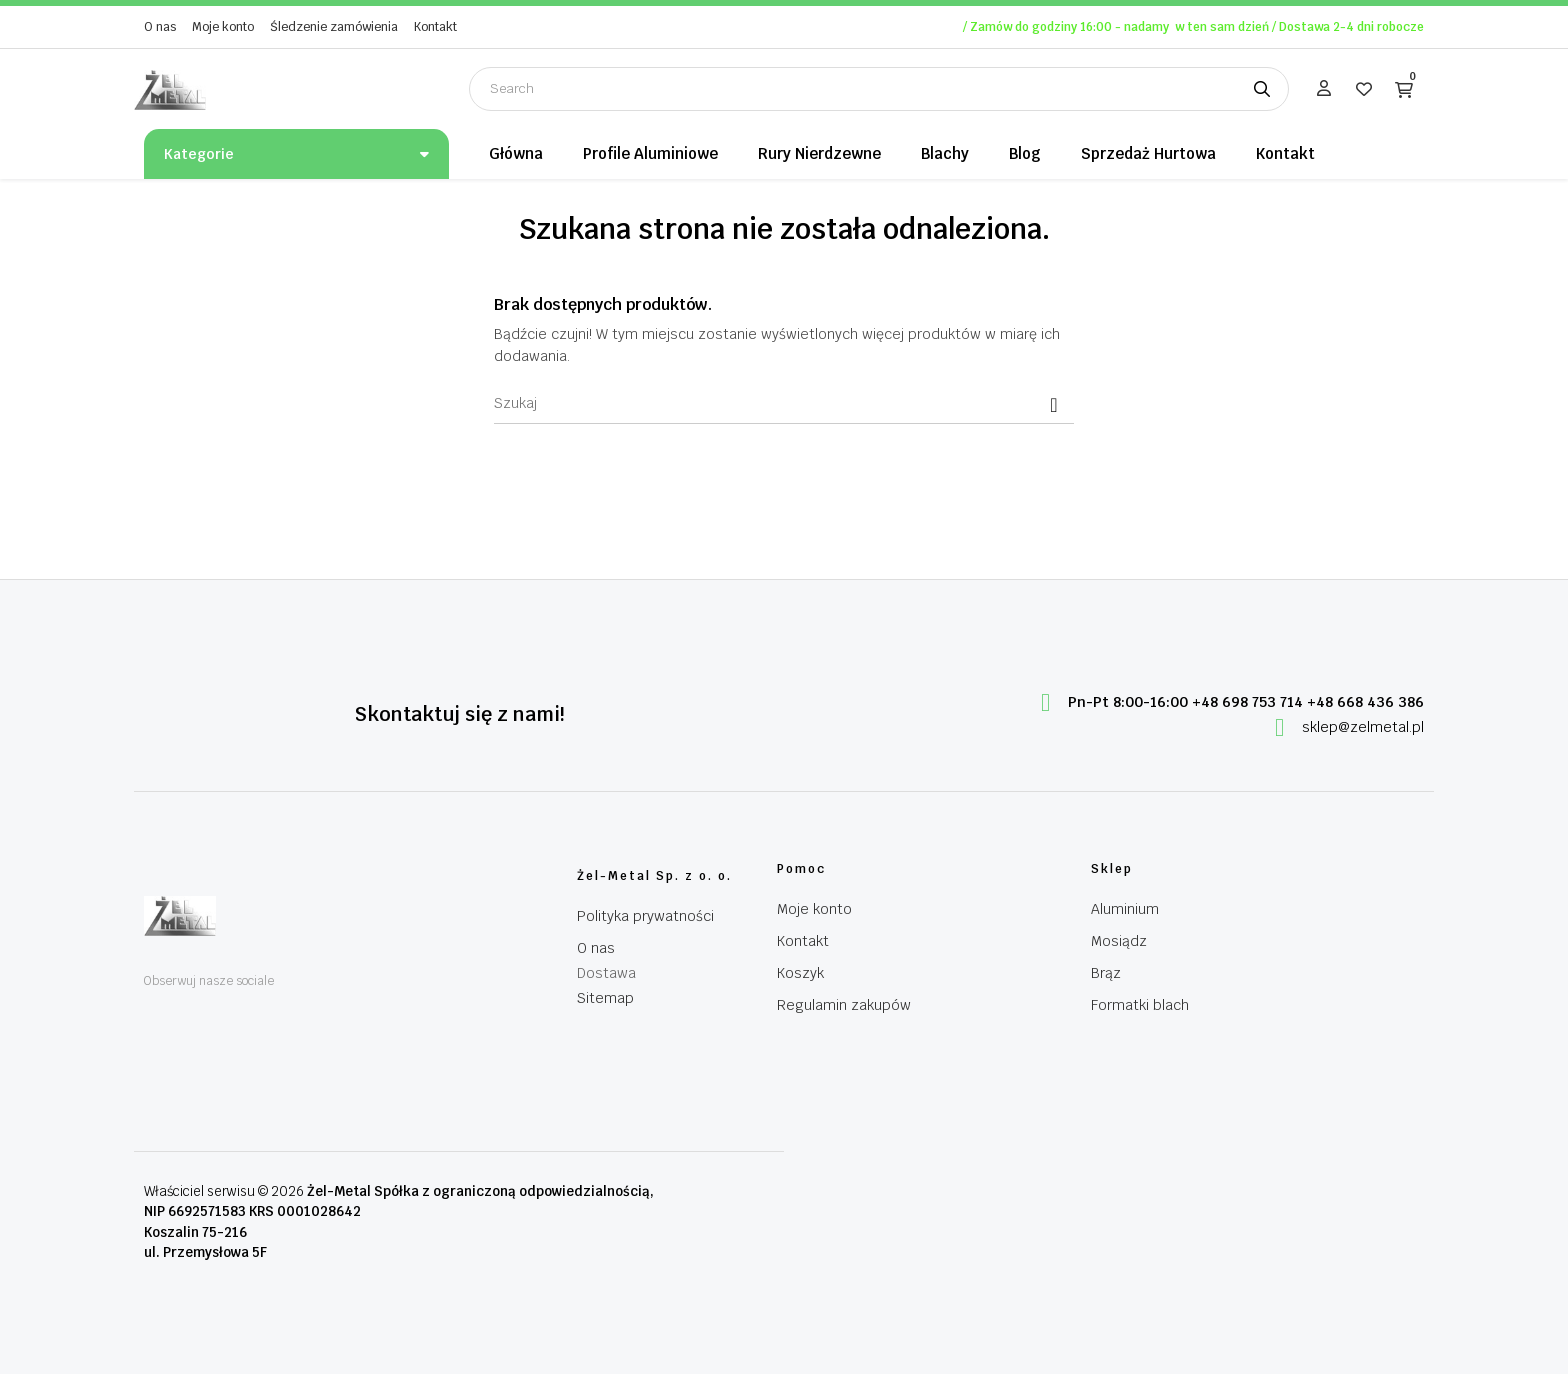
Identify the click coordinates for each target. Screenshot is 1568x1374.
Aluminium (1125, 909)
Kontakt (435, 27)
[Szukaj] (784, 404)
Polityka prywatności (645, 916)
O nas (160, 27)
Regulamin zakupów (844, 1005)
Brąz (1106, 973)
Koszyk (800, 973)
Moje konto (223, 27)
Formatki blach (1140, 1005)
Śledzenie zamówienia (334, 27)
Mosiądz (1119, 941)
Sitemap (605, 998)
